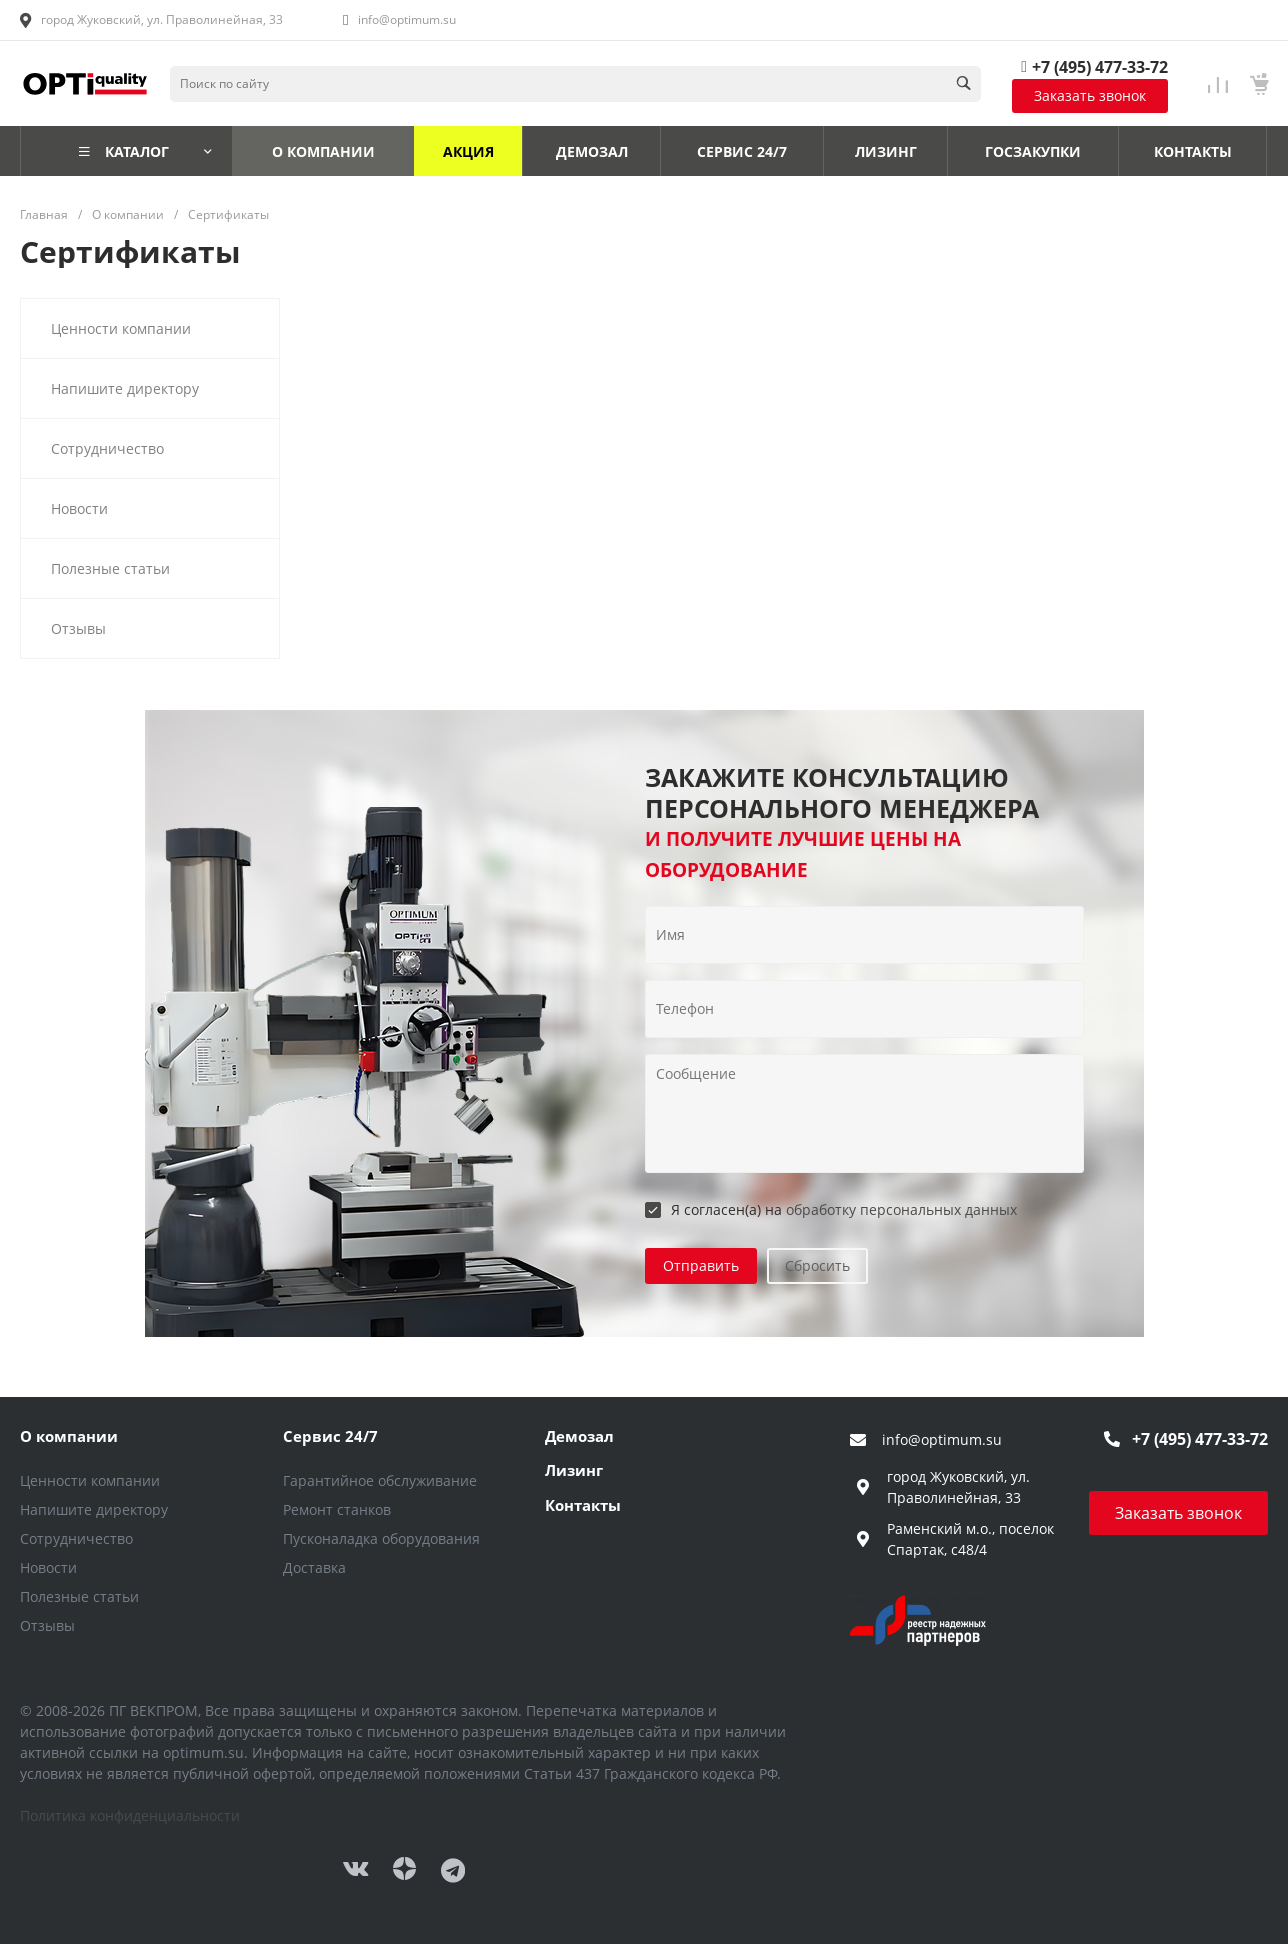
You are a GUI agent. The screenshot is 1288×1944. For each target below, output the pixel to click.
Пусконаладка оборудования (381, 1538)
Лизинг (574, 1470)
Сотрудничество (76, 1538)
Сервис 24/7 (330, 1436)
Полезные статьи (79, 1596)
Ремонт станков (337, 1509)
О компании (69, 1436)
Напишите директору (94, 1509)
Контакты (583, 1505)
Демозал (579, 1436)
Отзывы (47, 1625)
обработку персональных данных (901, 1209)
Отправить (701, 1265)
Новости (48, 1567)
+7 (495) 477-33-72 (1100, 67)
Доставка (314, 1567)
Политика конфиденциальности (130, 1815)
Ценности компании (90, 1480)
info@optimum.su (407, 19)
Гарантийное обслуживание (380, 1480)
